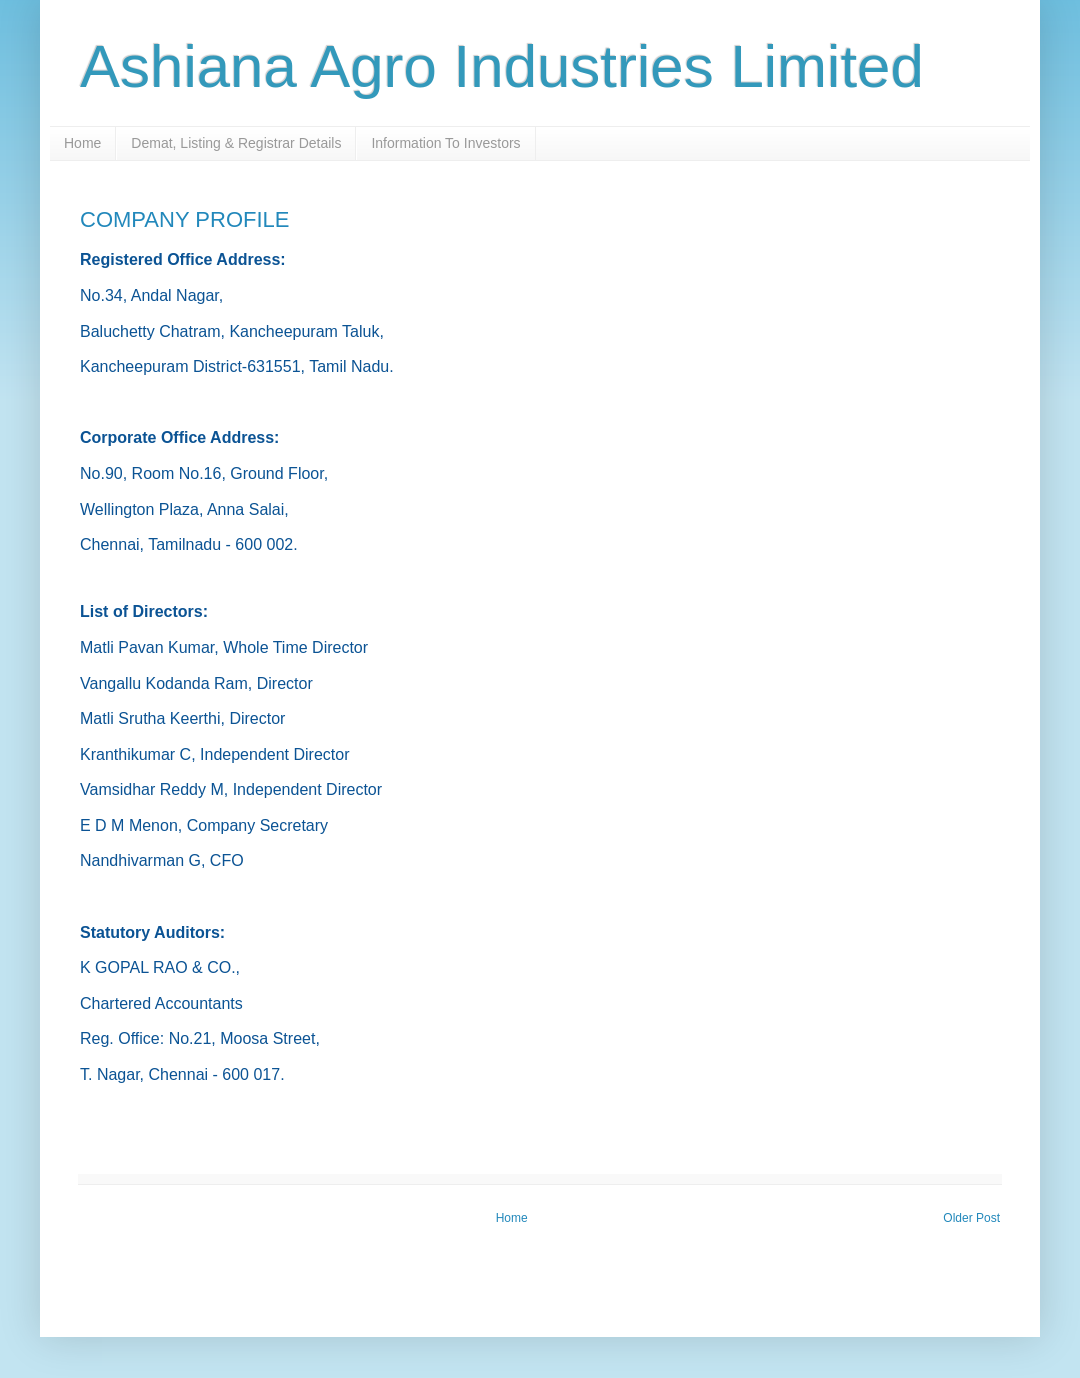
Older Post (971, 1218)
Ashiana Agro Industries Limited (502, 66)
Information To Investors (445, 143)
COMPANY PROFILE (184, 219)
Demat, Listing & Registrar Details (236, 143)
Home (82, 143)
